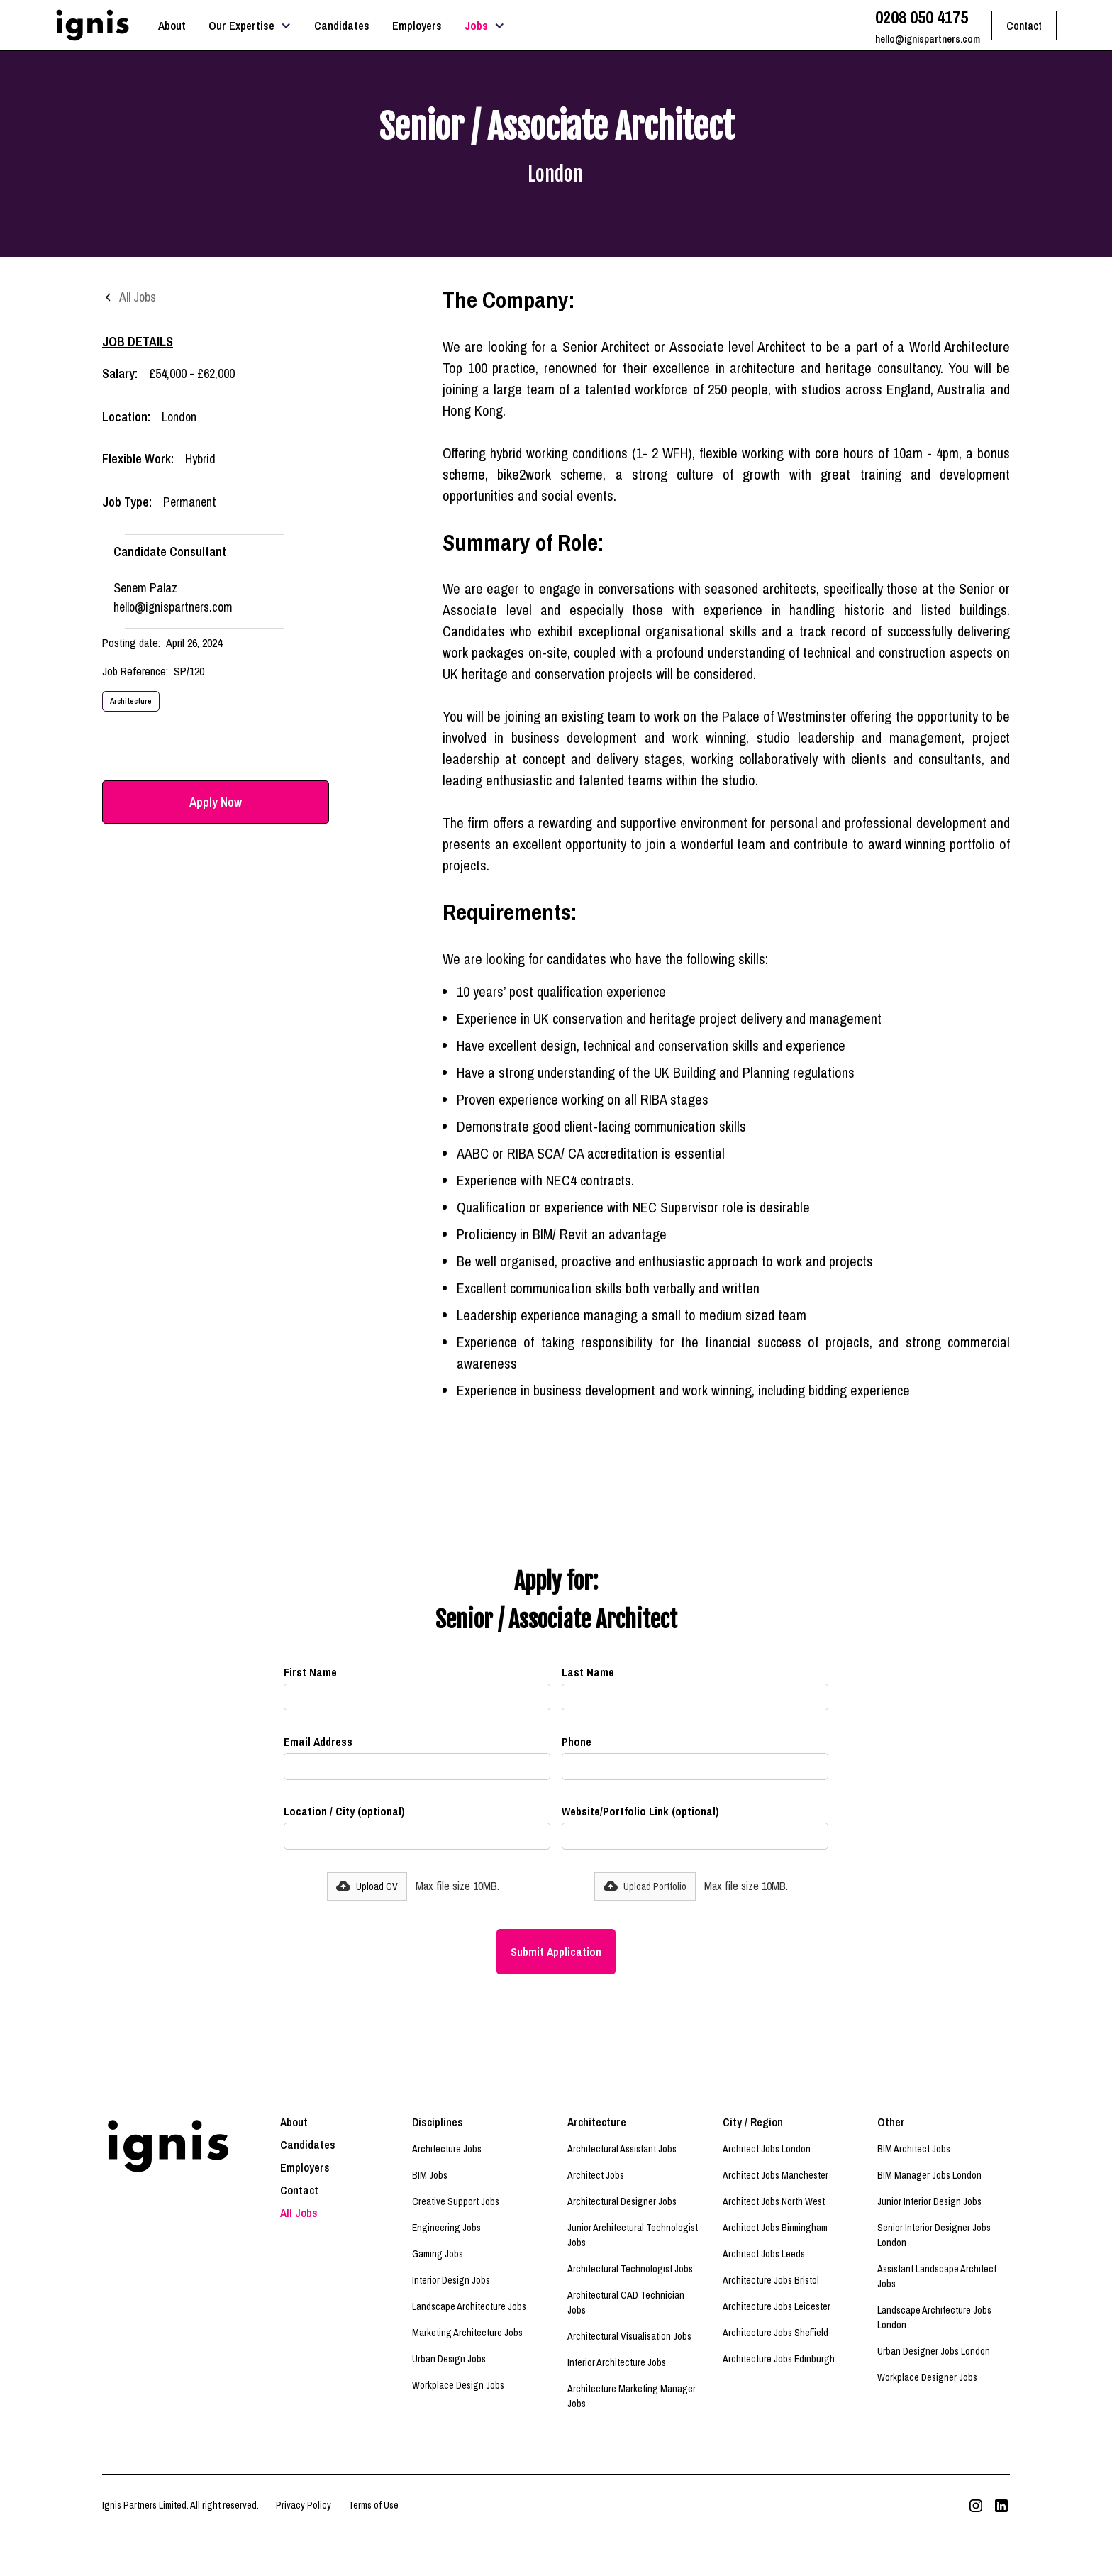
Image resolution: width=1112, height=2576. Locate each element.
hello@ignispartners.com (927, 38)
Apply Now (215, 802)
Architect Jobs (595, 2175)
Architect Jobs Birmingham (775, 2227)
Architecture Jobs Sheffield (775, 2332)
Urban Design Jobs (449, 2359)
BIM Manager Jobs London (929, 2175)
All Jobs (299, 2213)
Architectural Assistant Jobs (622, 2149)
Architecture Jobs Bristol (771, 2280)
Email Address (318, 1741)
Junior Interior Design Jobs (929, 2201)
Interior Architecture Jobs (616, 2362)
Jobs (476, 25)
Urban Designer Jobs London (933, 2351)
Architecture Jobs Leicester (776, 2306)
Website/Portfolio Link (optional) (640, 1811)
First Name (310, 1672)
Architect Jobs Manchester (775, 2175)
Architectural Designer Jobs (622, 2201)
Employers (417, 25)
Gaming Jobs (437, 2254)
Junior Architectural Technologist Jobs (632, 2235)
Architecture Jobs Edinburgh (779, 2359)
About (172, 25)
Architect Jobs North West (774, 2201)
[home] (92, 25)
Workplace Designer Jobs (927, 2377)
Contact (299, 2190)
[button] (250, 25)
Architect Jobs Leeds (764, 2254)
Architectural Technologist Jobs (630, 2268)
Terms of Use (373, 2505)
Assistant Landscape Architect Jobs (936, 2276)
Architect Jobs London (767, 2149)
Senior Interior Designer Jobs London (934, 2235)
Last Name (588, 1672)
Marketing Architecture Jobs (467, 2332)
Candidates (341, 25)
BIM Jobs (429, 2175)
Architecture (131, 700)
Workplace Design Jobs (458, 2385)
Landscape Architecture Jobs (469, 2306)
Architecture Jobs (447, 2149)
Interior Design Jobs (451, 2280)
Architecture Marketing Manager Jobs (631, 2396)
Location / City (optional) (344, 1811)
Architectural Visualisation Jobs (629, 2336)
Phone (576, 1741)
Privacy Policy (303, 2505)
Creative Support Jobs (455, 2201)
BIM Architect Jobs (913, 2149)
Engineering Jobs (446, 2227)
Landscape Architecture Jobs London (934, 2317)
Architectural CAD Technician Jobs (625, 2302)
